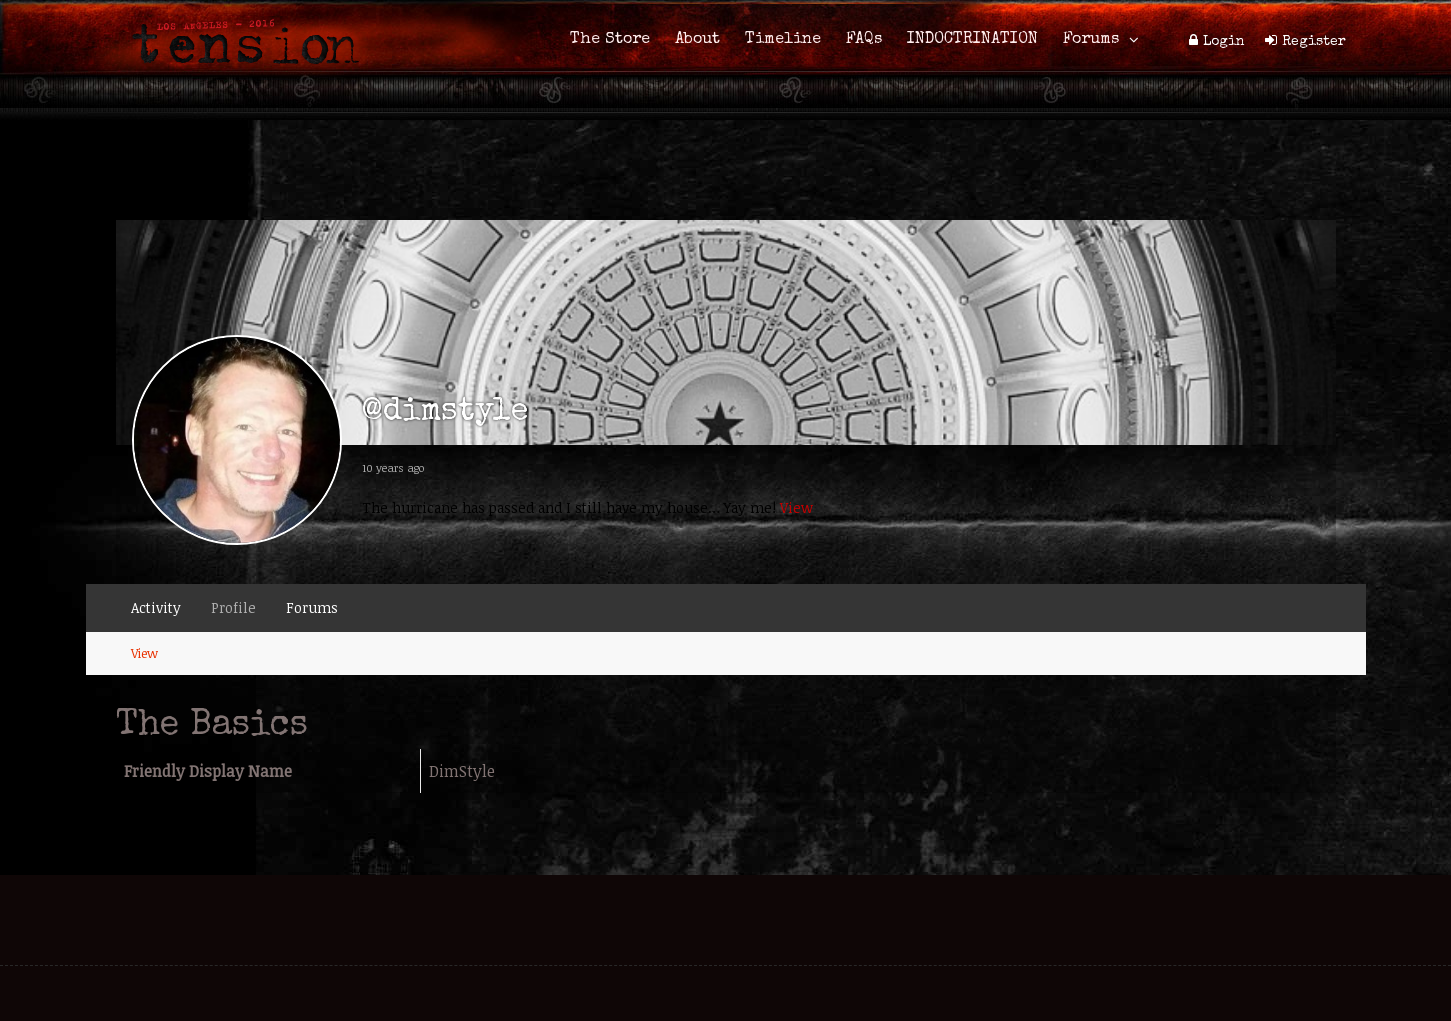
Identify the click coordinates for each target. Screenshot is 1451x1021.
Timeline (783, 40)
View (796, 507)
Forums (1091, 40)
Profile (233, 607)
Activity (156, 607)
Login (1224, 42)
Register (1314, 42)
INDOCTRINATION (972, 40)
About (697, 40)
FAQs (864, 40)
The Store (610, 40)
